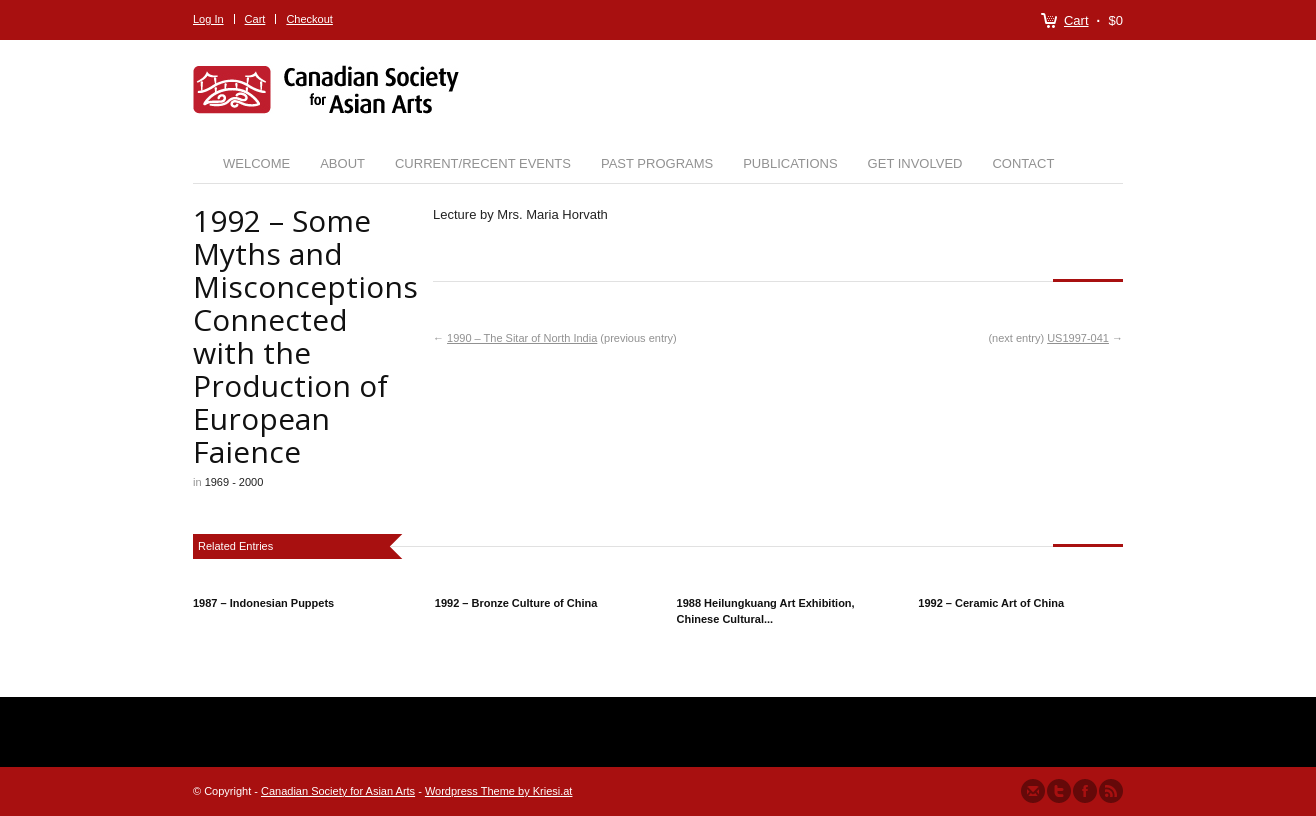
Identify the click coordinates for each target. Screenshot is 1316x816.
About (342, 163)
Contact (1023, 163)
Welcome (256, 163)
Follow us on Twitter (1059, 791)
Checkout (309, 19)
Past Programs (657, 163)
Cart (1076, 20)
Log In (208, 19)
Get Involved (915, 163)
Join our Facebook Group (1085, 791)
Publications (790, 163)
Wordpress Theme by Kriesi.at (499, 791)
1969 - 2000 (234, 482)
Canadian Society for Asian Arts (338, 791)
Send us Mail (1033, 791)
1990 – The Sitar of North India (522, 338)
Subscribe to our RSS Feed (1111, 791)
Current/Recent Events (483, 163)
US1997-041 (1078, 338)
